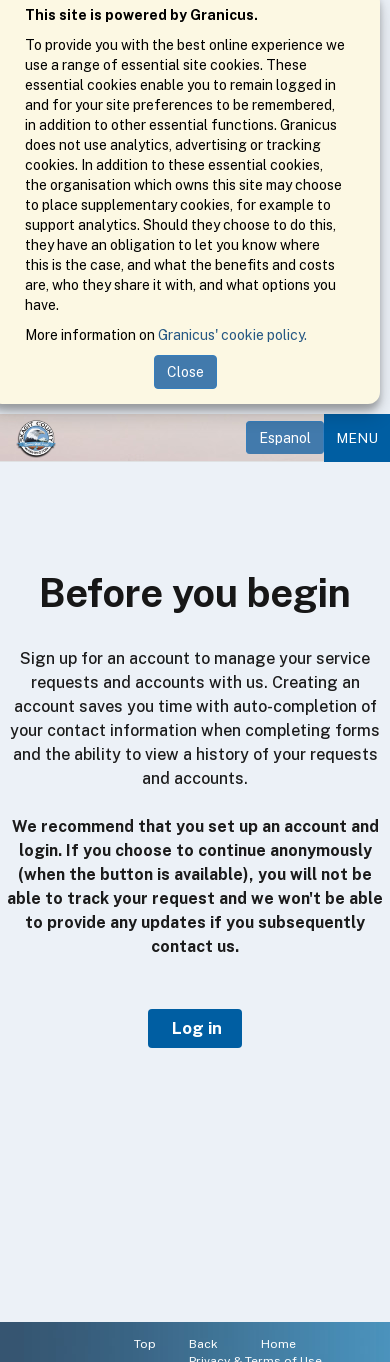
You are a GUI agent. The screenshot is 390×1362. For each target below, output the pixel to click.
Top (145, 1344)
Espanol (285, 438)
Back (203, 1344)
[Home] (36, 438)
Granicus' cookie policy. (232, 335)
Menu (357, 438)
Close (185, 372)
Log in (195, 1028)
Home (278, 1344)
